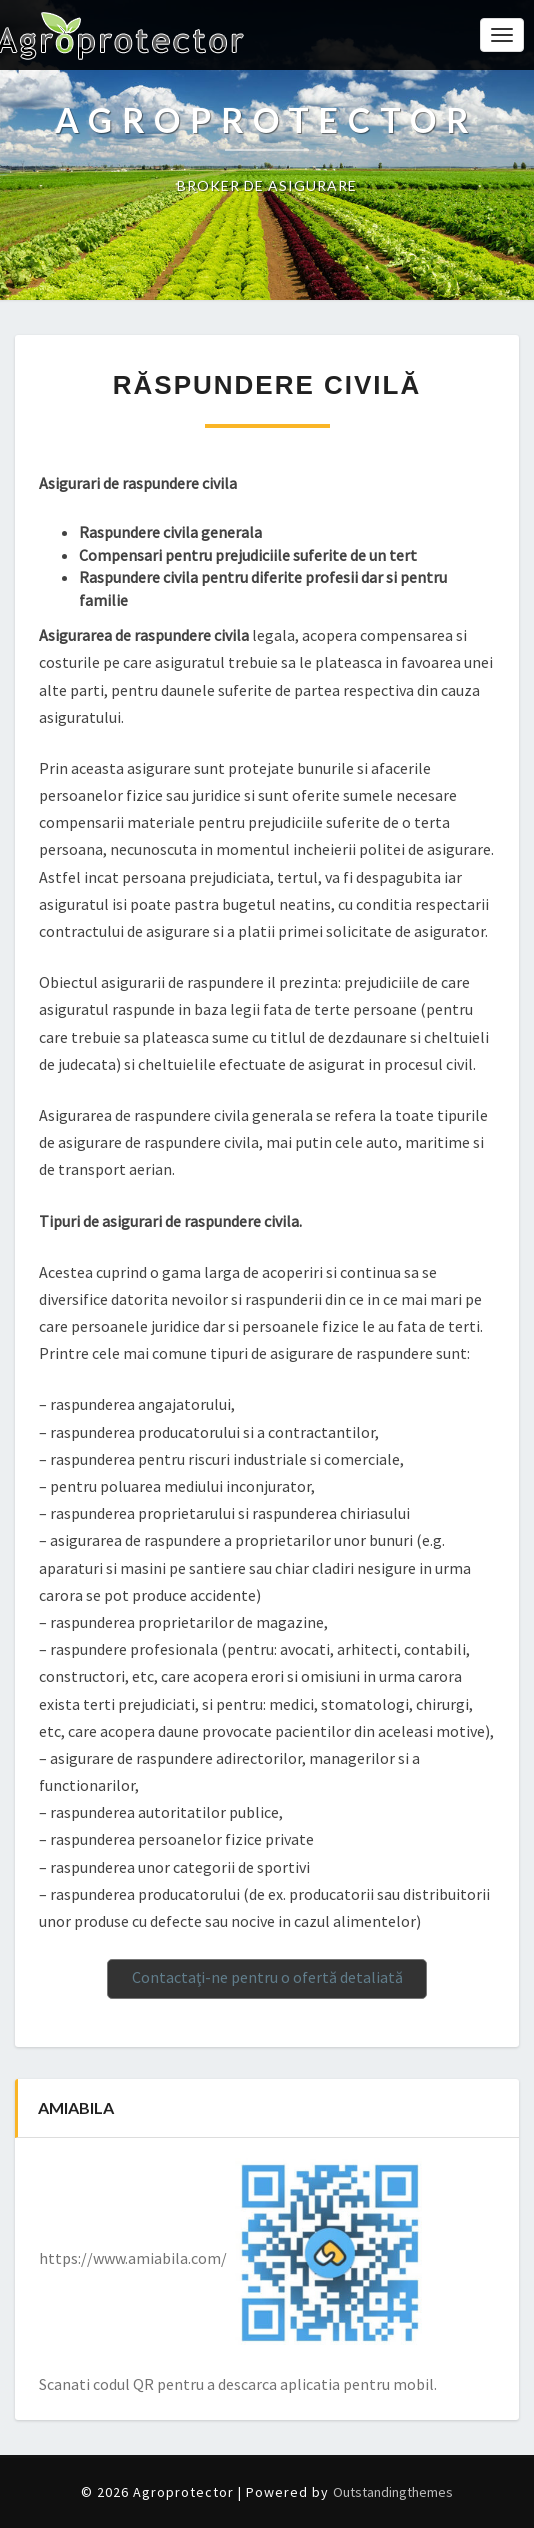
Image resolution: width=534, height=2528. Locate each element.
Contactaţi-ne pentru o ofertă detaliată (267, 1977)
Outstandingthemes (393, 2492)
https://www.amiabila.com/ (133, 2258)
